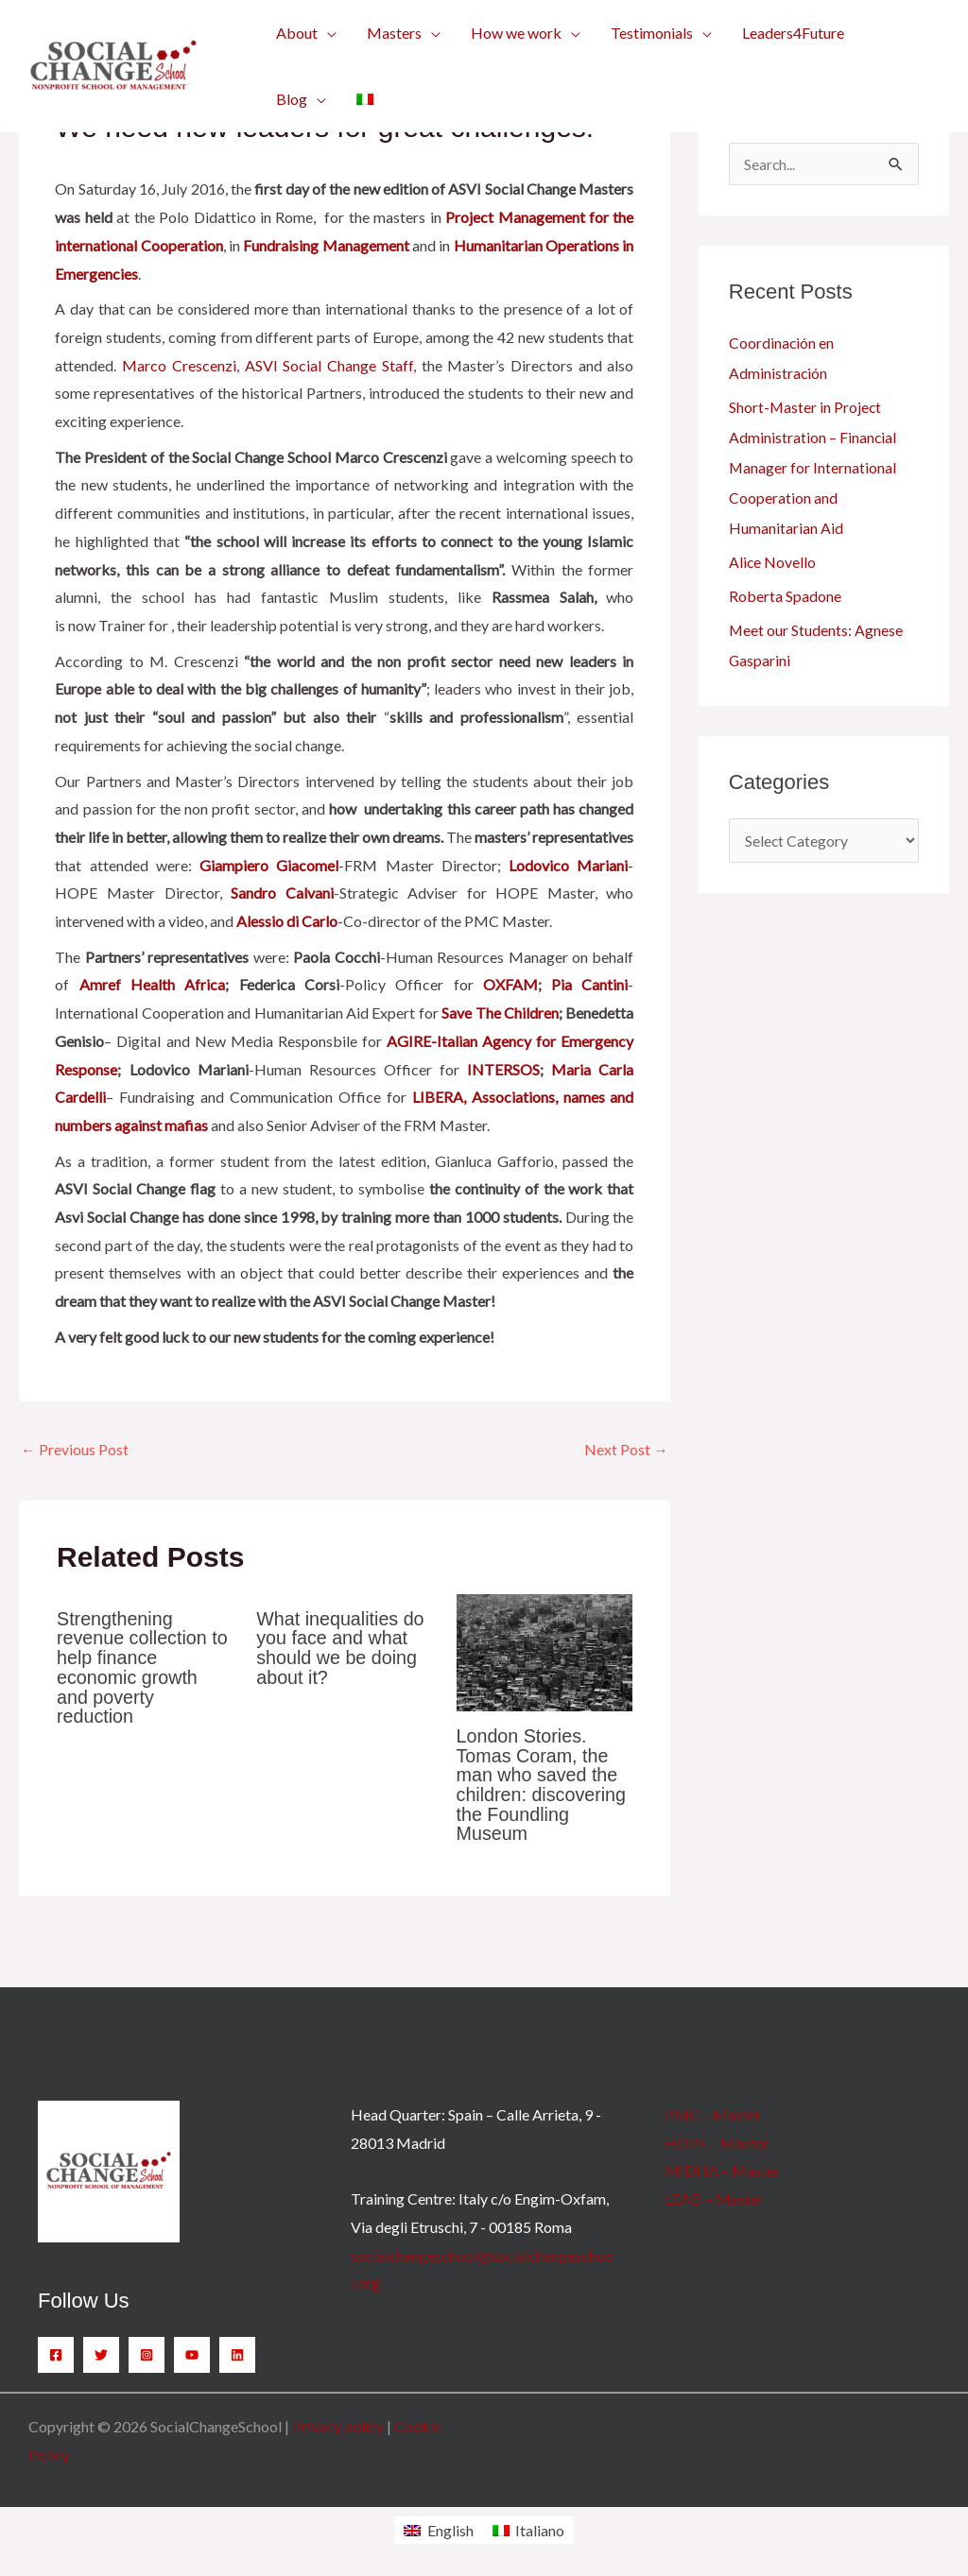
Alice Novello (773, 562)
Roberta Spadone (785, 596)
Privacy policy (338, 2422)
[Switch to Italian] (365, 99)
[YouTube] (192, 2351)
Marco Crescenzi (179, 365)
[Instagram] (146, 2351)
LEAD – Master (714, 2195)
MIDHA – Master (722, 2167)
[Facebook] (56, 2351)
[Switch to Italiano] (528, 2526)
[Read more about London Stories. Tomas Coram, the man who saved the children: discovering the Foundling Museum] (544, 1650)
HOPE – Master (717, 2139)
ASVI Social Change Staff (329, 365)
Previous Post (75, 1449)
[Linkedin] (237, 2351)
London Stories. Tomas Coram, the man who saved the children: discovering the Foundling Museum (543, 1783)
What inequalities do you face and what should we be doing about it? (341, 1647)
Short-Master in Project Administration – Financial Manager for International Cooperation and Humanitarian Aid (813, 467)
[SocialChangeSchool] (113, 64)
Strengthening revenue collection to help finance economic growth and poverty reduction (143, 1666)
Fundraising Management (325, 245)
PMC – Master (713, 2111)
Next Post (626, 1449)
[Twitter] (101, 2351)
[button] (306, 33)
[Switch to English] (438, 2526)
